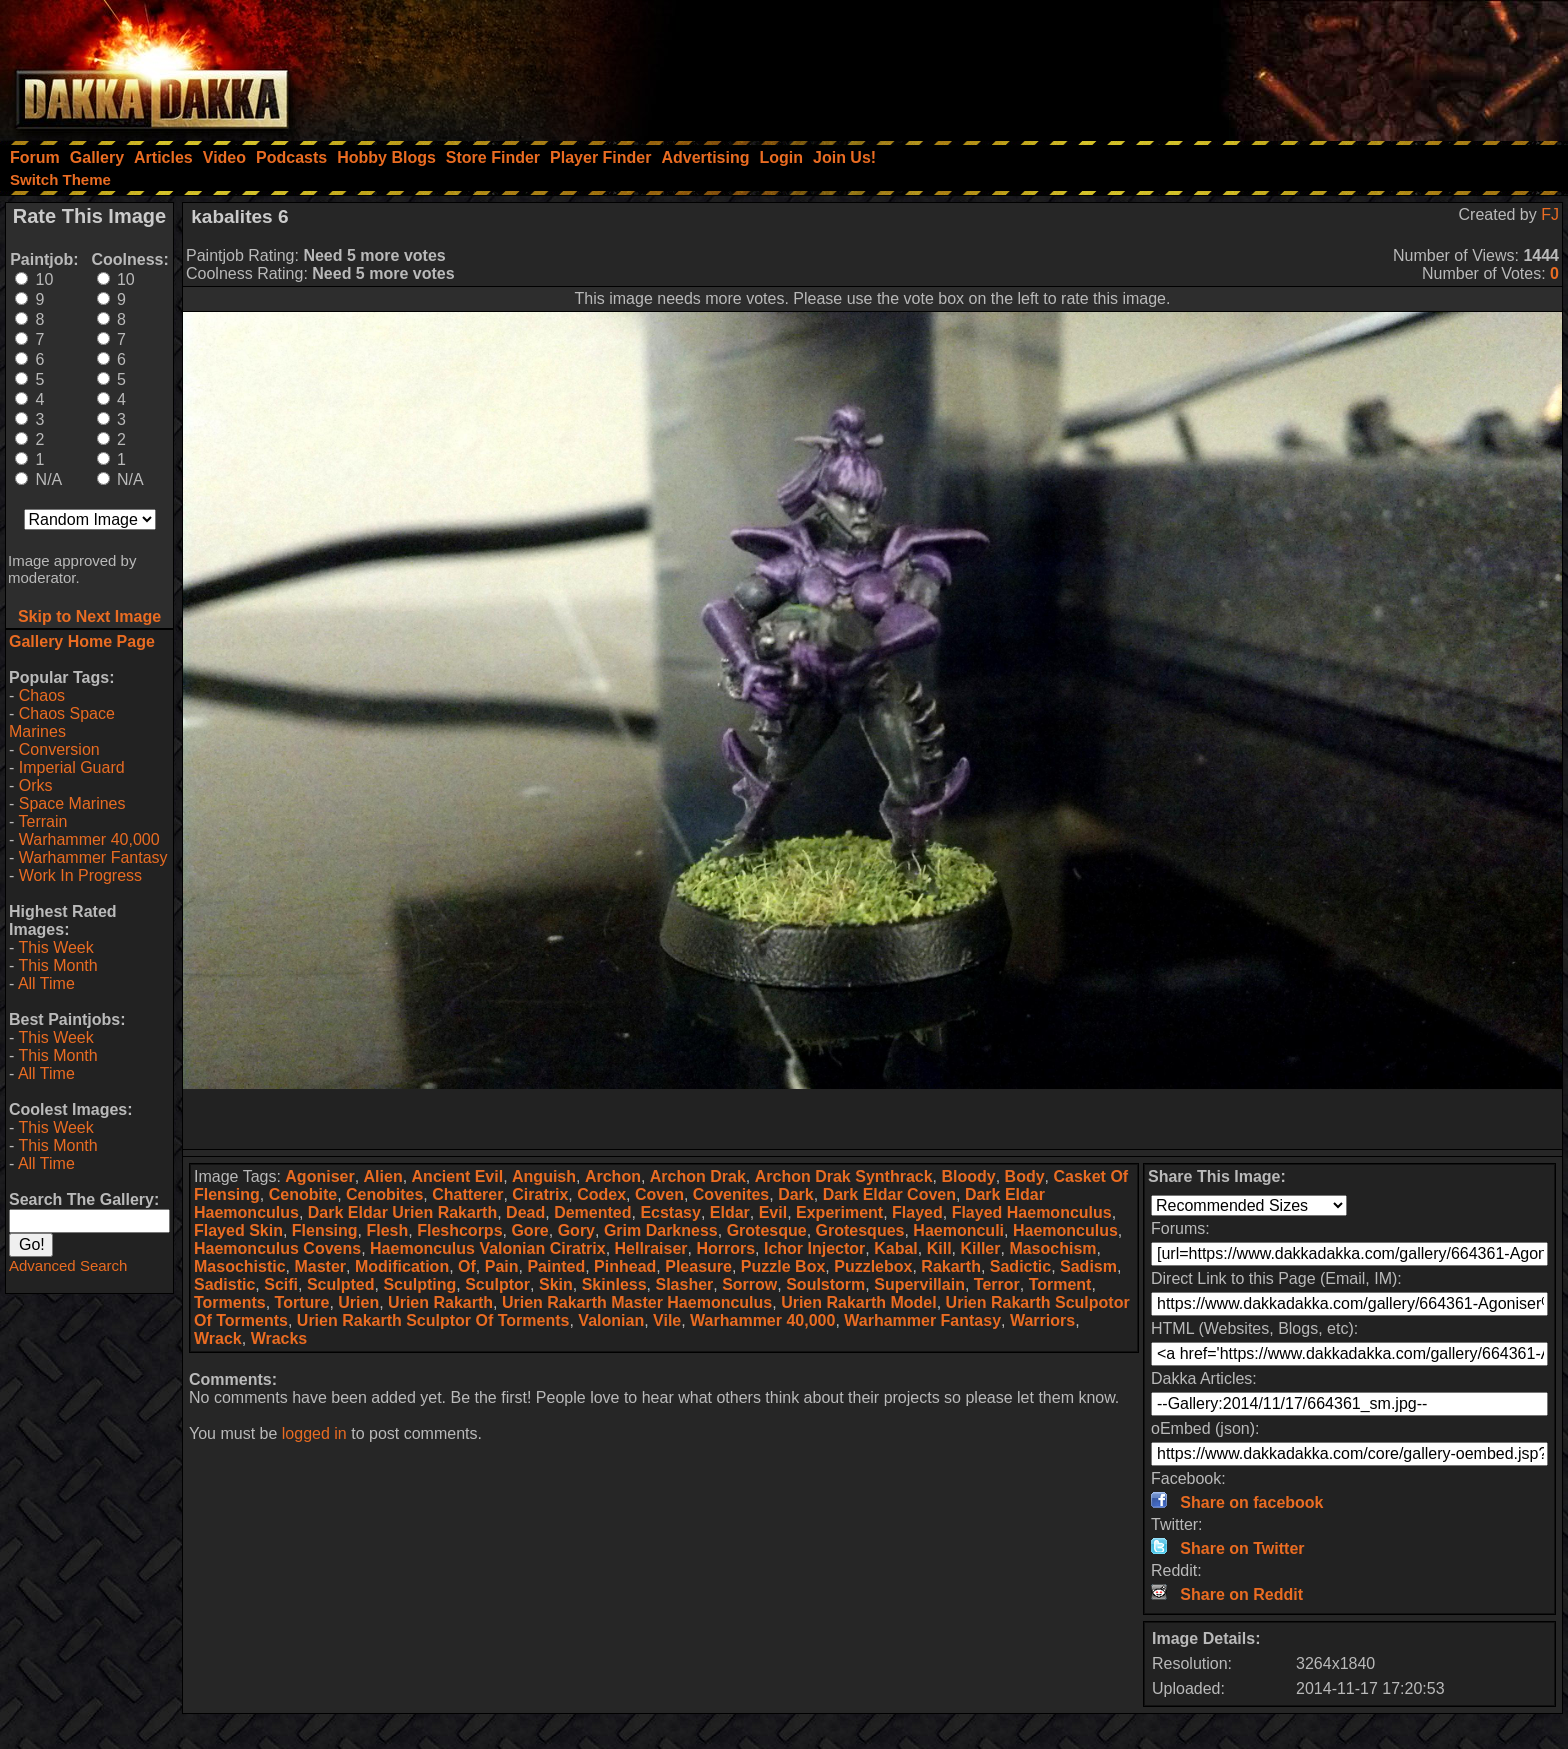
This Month (57, 965)
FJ (1550, 214)
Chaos (42, 695)
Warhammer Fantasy (93, 857)
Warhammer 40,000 (89, 839)
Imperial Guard (72, 767)
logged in (314, 1433)
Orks (36, 785)
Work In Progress (80, 875)
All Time (46, 983)
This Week (55, 947)
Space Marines (72, 803)
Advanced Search (68, 1265)
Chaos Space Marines (62, 722)
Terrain (42, 821)
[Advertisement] (1299, 65)
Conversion (59, 749)
